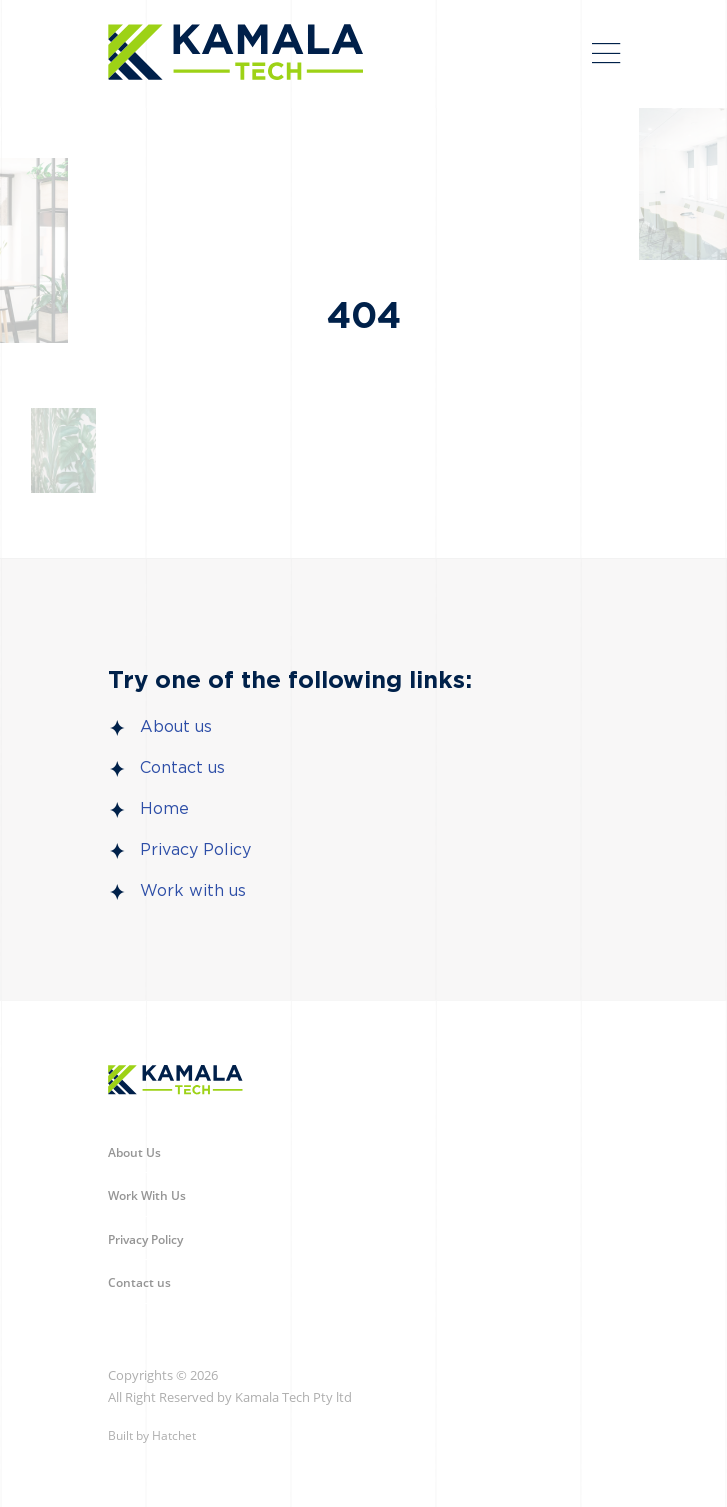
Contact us (182, 768)
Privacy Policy (195, 850)
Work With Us (147, 1195)
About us (176, 727)
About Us (134, 1152)
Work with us (193, 891)
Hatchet (174, 1435)
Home (164, 809)
